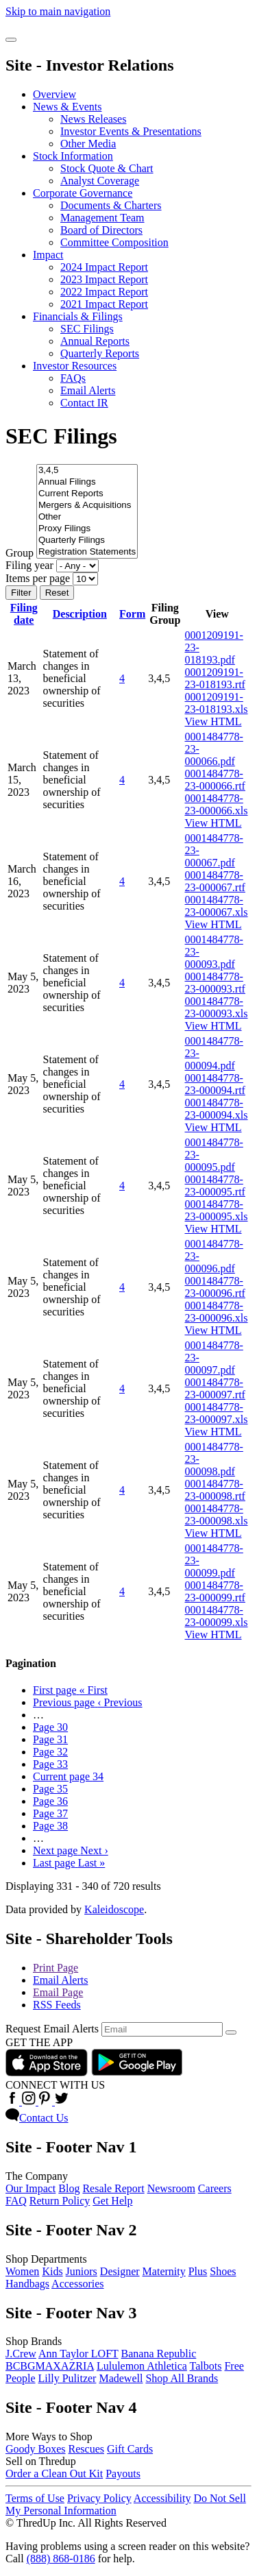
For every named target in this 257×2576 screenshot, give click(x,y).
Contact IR (84, 403)
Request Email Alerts (52, 2028)
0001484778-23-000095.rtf (215, 1186)
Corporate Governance (82, 193)
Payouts (123, 2473)
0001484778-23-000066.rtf (215, 780)
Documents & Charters (111, 205)
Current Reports (87, 494)
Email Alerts (87, 390)
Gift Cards (130, 2449)
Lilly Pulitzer (67, 2378)
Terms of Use (34, 2498)
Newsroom (171, 2188)
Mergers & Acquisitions (87, 505)
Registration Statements (87, 552)
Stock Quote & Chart (107, 168)
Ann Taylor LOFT (78, 2353)
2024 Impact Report (104, 267)
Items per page (37, 578)
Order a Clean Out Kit (54, 2473)
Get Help (112, 2201)
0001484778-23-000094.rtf (215, 1084)
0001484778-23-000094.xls (216, 1109)
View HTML (213, 721)
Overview (54, 94)
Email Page (58, 1992)
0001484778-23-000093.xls (216, 1007)
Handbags (27, 2283)
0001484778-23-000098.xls (216, 1515)
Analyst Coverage (99, 180)
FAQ (16, 2201)
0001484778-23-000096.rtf (215, 1287)
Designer (120, 2271)
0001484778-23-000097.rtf (215, 1388)
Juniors (81, 2271)
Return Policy (59, 2201)
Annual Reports (95, 341)
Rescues (86, 2449)
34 (68, 1776)
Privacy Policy (99, 2498)
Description (80, 614)
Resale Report (113, 2188)
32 (50, 1752)
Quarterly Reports (99, 353)
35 (50, 1789)
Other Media (88, 143)
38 (50, 1826)
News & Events (67, 106)
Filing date (24, 614)
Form (132, 614)
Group (19, 553)
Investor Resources (75, 366)
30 (50, 1727)
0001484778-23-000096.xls (216, 1312)
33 (50, 1764)
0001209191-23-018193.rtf (215, 678)
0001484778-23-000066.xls (216, 804)
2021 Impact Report (104, 304)
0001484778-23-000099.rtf (215, 1591)
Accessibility (162, 2498)
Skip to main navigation (57, 11)
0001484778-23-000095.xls (216, 1210)
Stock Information (73, 156)
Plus (198, 2271)
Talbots (206, 2366)
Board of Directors (101, 230)
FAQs (73, 378)
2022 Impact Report (104, 291)
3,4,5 (87, 470)
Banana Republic (159, 2353)
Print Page (55, 1967)
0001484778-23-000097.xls (216, 1413)
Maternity (164, 2271)
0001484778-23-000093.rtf (215, 983)
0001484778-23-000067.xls (216, 906)
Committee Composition (114, 242)
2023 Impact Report (104, 279)
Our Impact (30, 2188)
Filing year (29, 565)
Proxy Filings (87, 529)
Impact (48, 254)
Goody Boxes (35, 2449)
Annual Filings (87, 482)
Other (87, 517)
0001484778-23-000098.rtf (215, 1490)
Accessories (77, 2283)
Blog (68, 2188)
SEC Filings (87, 329)
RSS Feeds (57, 2004)
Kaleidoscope (114, 1909)
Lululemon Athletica (142, 2366)
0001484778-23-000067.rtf (215, 881)
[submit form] (230, 2032)
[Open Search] (10, 40)
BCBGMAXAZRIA (49, 2366)
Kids (52, 2271)
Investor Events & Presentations (130, 131)
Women (22, 2271)
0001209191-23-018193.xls (216, 703)
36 (50, 1801)
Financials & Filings (78, 316)
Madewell (121, 2378)
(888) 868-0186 (61, 2558)
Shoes (223, 2271)
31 (50, 1739)
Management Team (102, 217)
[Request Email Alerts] (162, 2029)
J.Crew (20, 2353)
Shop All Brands (181, 2378)
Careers (215, 2188)
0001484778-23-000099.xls (216, 1616)
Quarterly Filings (87, 540)
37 (50, 1813)
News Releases (93, 119)
